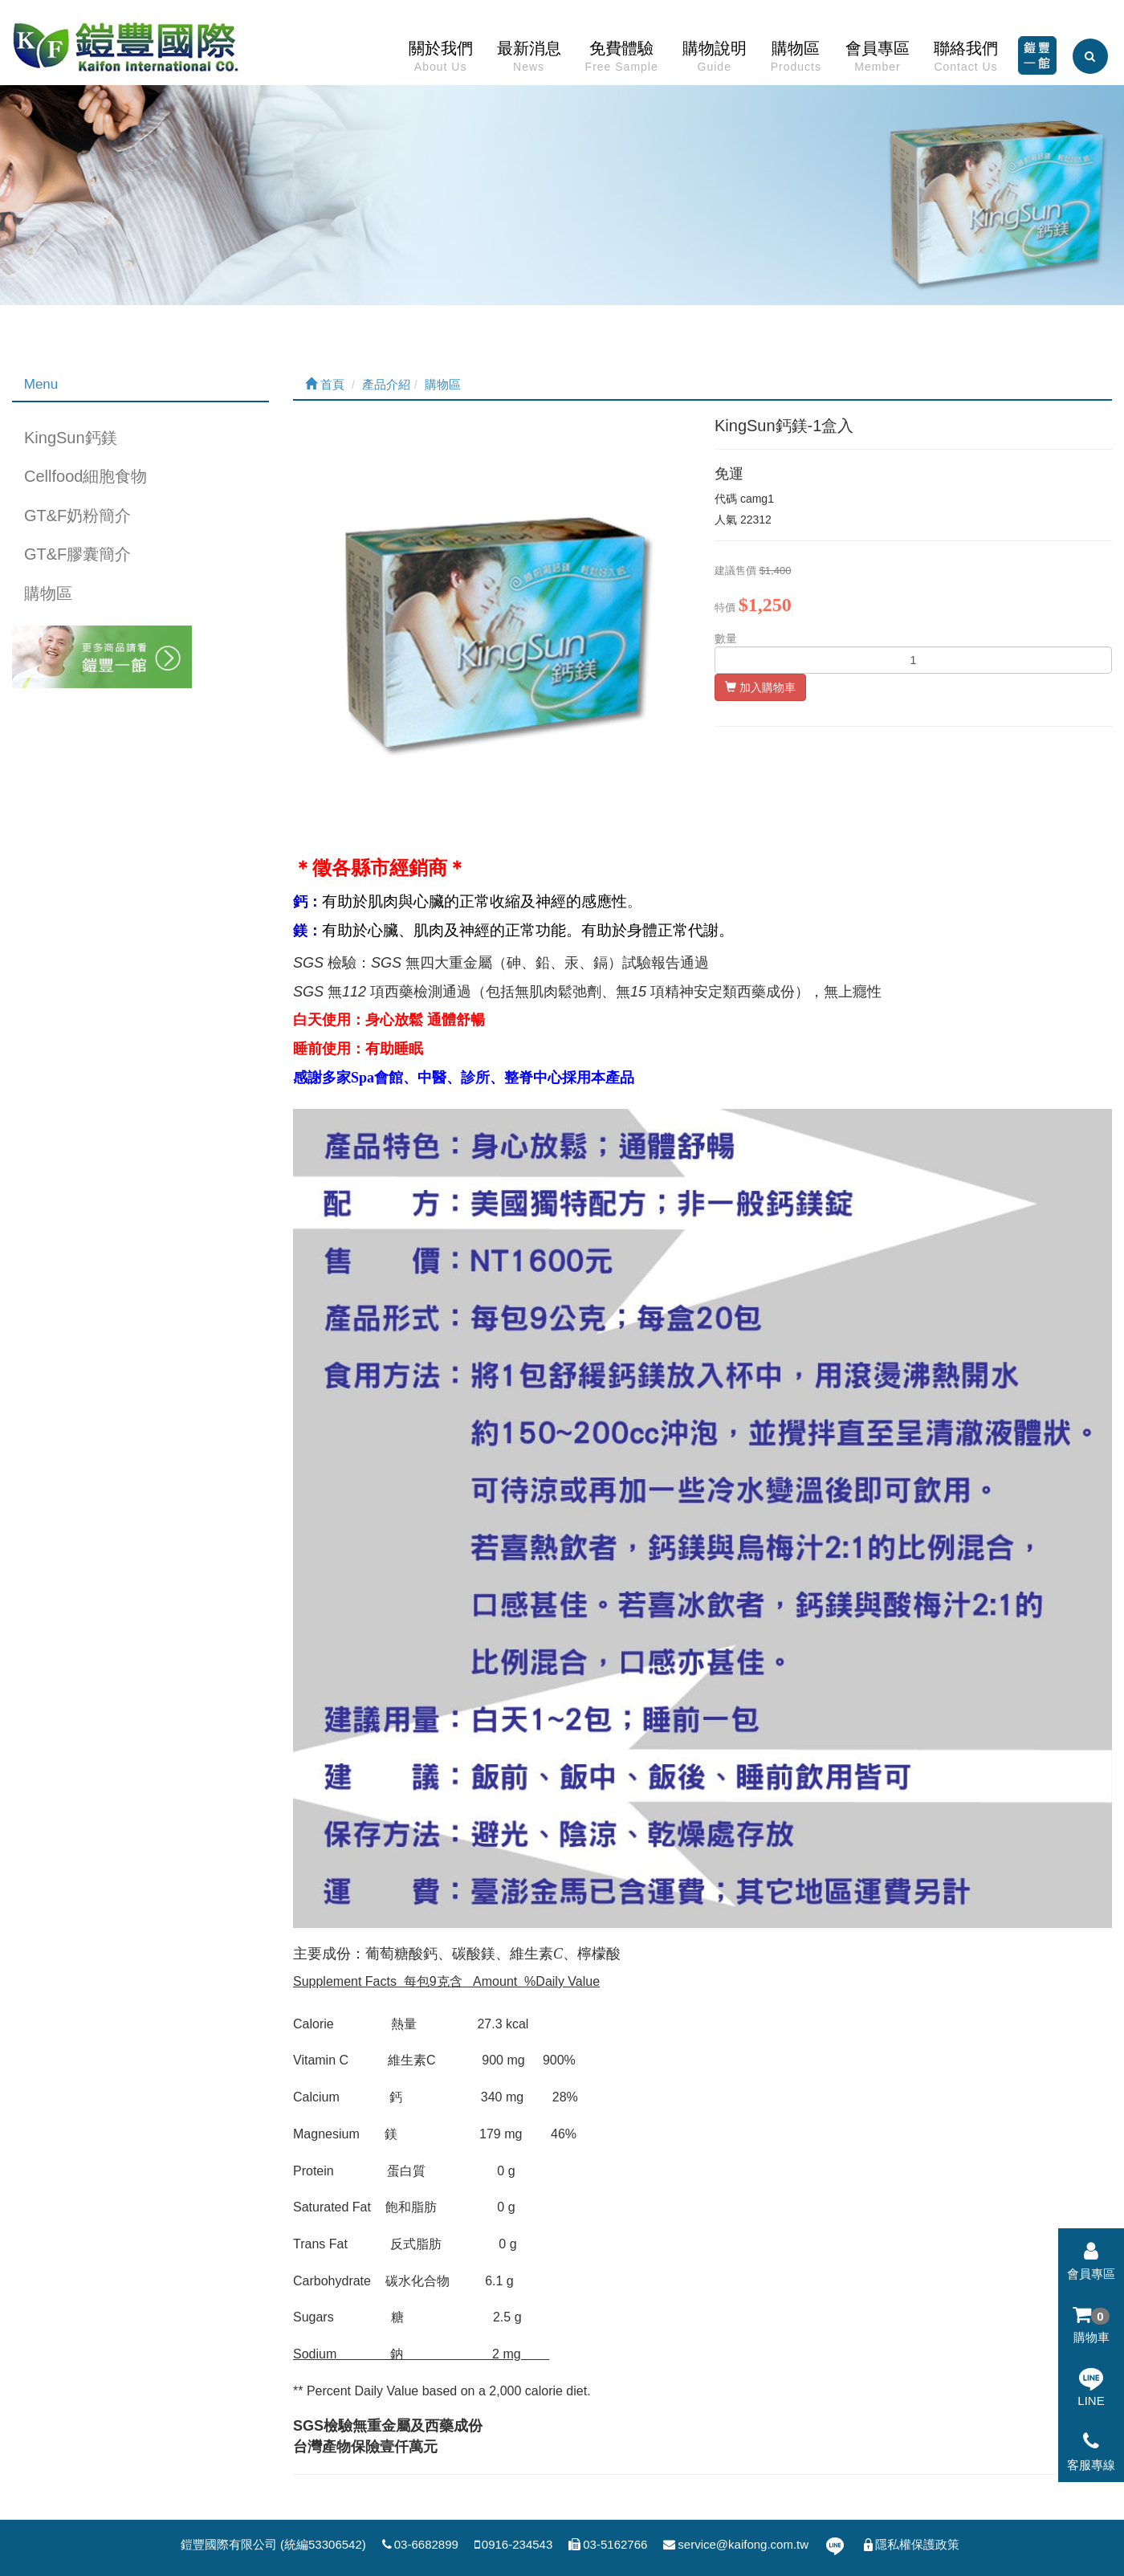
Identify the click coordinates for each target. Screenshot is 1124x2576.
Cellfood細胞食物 (85, 476)
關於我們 (441, 60)
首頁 (324, 384)
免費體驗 (621, 60)
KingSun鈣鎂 (70, 437)
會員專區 (877, 60)
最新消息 (529, 60)
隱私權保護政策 (910, 2544)
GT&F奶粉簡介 (77, 515)
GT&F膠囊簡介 (77, 554)
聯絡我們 (966, 60)
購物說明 (714, 60)
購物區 (796, 60)
